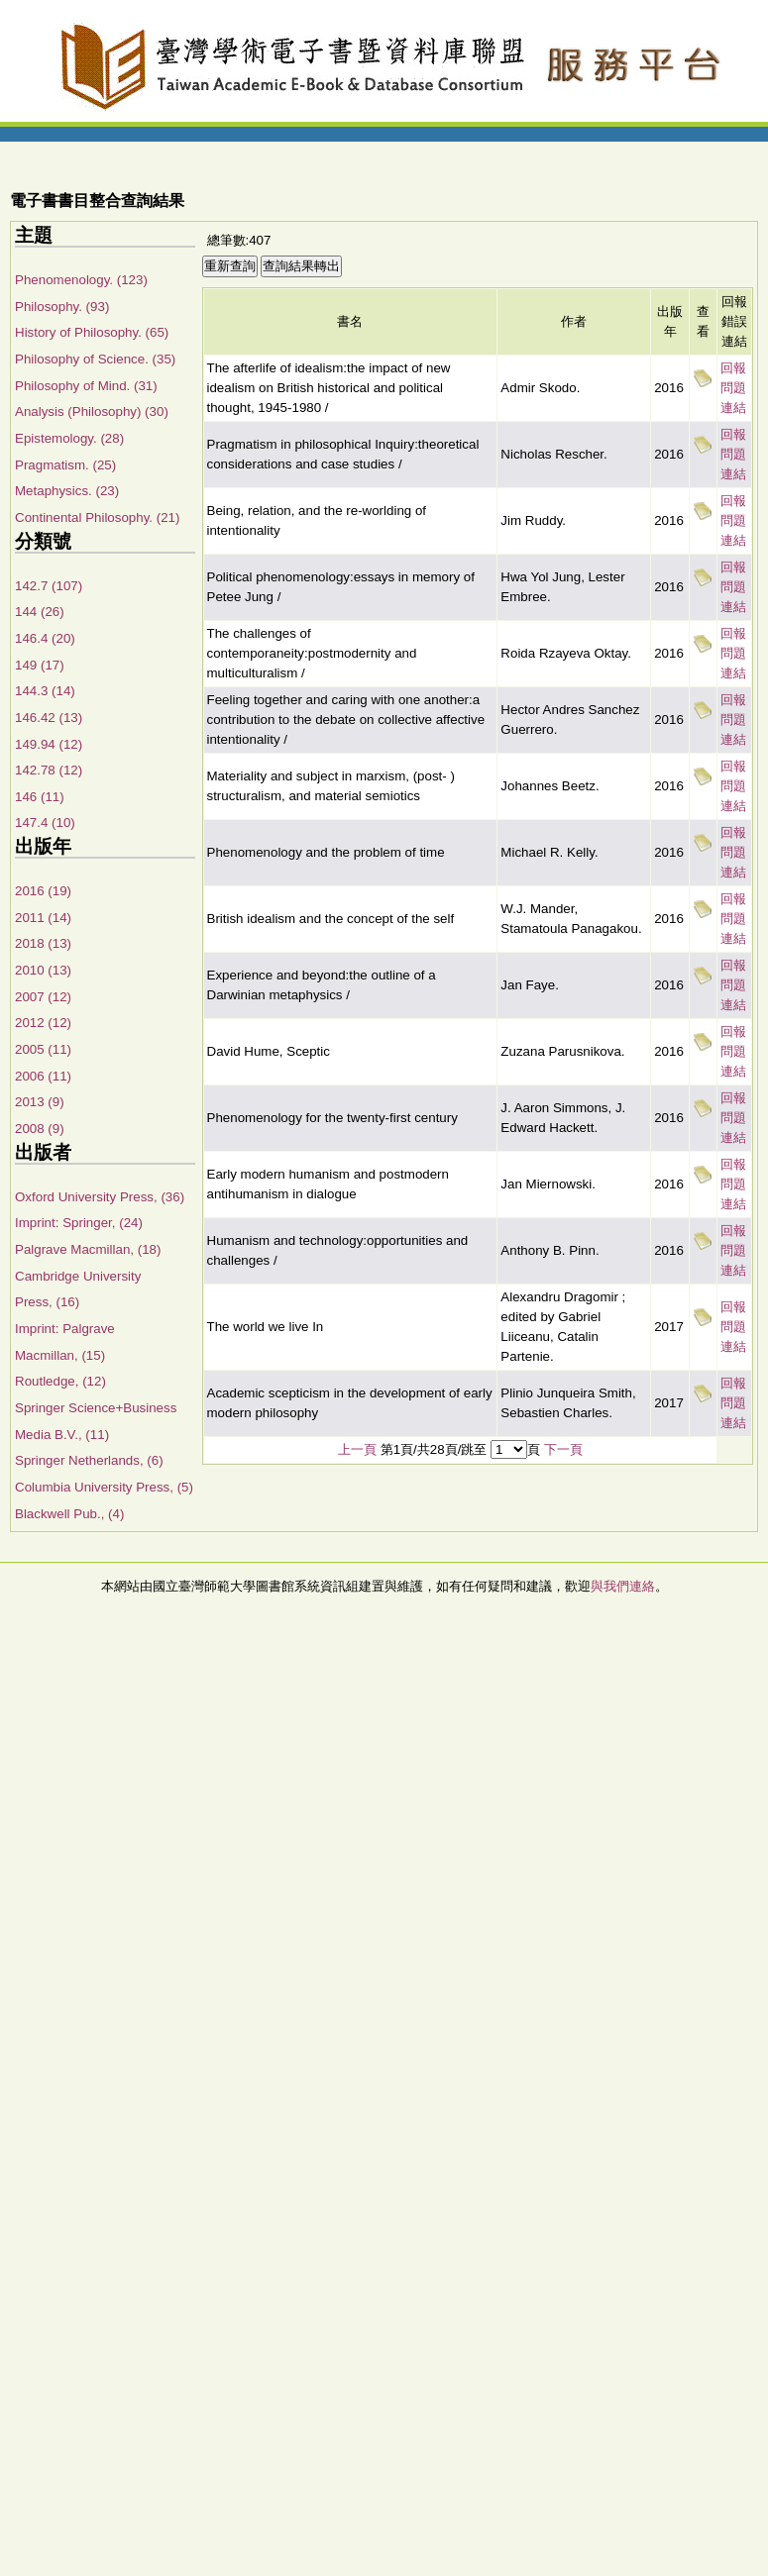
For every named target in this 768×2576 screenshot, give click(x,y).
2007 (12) (43, 996)
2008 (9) (39, 1128)
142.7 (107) (48, 585)
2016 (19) (43, 890)
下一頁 (563, 1449)
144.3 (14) (45, 690)
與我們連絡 (623, 1586)
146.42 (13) (48, 717)
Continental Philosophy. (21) (97, 517)
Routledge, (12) (60, 1381)
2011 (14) (43, 917)
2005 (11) (43, 1049)
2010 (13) (43, 970)
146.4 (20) (45, 638)
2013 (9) (39, 1101)
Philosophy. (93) (62, 306)
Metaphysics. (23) (67, 490)
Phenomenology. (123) (81, 279)
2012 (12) (43, 1022)
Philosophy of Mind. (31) (86, 385)
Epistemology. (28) (69, 438)
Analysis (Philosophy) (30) (91, 411)
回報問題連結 (733, 388)
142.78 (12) (48, 770)
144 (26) (39, 611)
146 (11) (39, 796)
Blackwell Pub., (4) (69, 1513)
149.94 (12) (48, 744)
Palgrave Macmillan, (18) (88, 1249)
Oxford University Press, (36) (99, 1196)
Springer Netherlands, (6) (89, 1460)
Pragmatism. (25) (65, 465)
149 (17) (39, 665)
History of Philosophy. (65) (91, 332)
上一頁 (357, 1449)
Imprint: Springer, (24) (79, 1222)
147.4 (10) (45, 822)
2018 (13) (43, 943)
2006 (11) (43, 1076)
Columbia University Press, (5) (104, 1487)
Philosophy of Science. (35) (95, 359)
